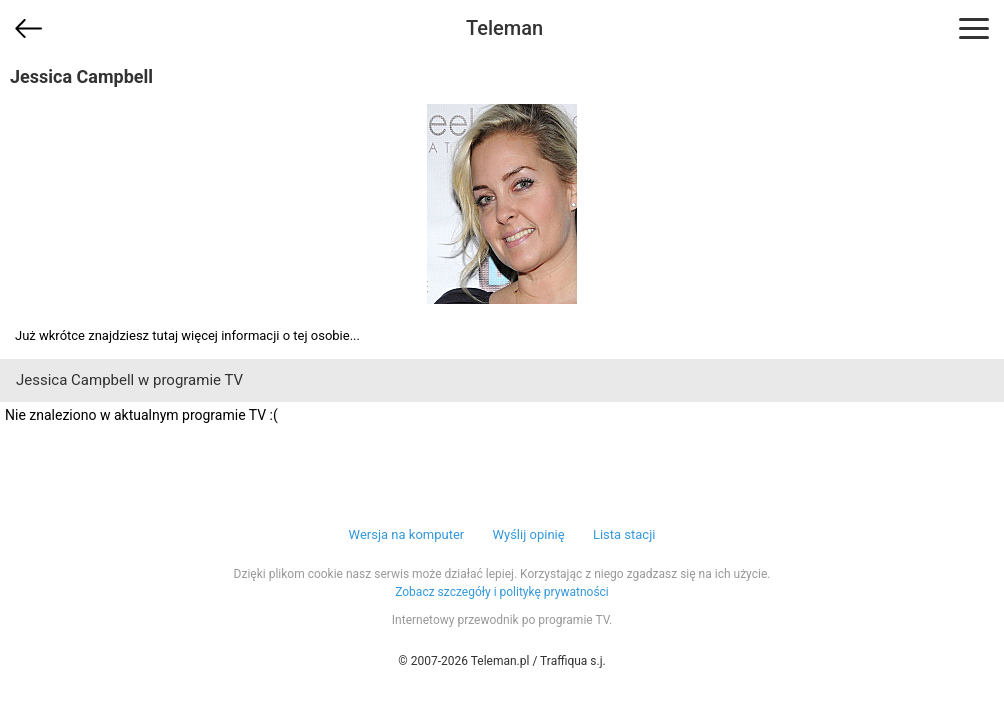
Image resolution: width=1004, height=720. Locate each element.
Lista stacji (624, 534)
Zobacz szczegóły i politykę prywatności (502, 592)
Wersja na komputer (407, 534)
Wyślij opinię (528, 534)
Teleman (504, 28)
